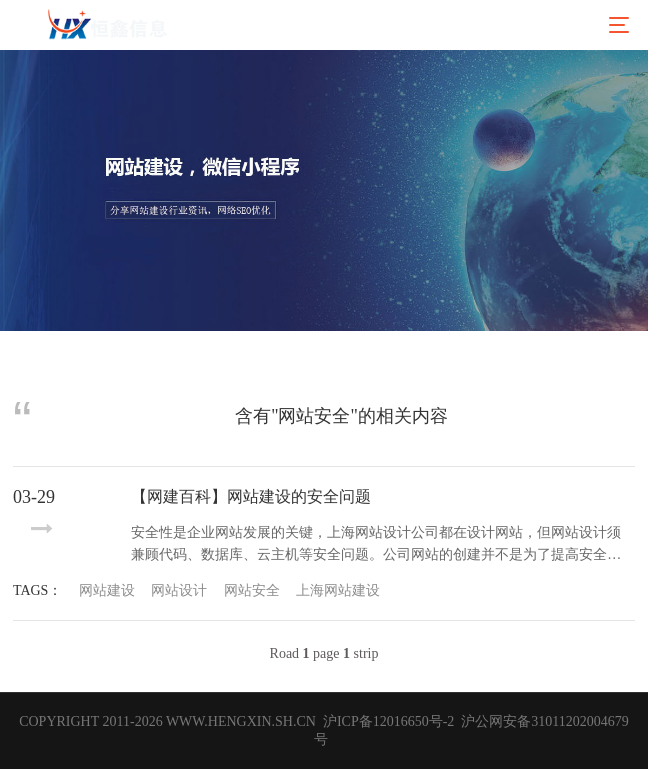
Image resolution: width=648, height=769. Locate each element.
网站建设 (107, 590)
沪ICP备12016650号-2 (386, 721)
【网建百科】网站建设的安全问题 (251, 496)
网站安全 (252, 590)
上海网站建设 (338, 590)
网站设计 (179, 590)
